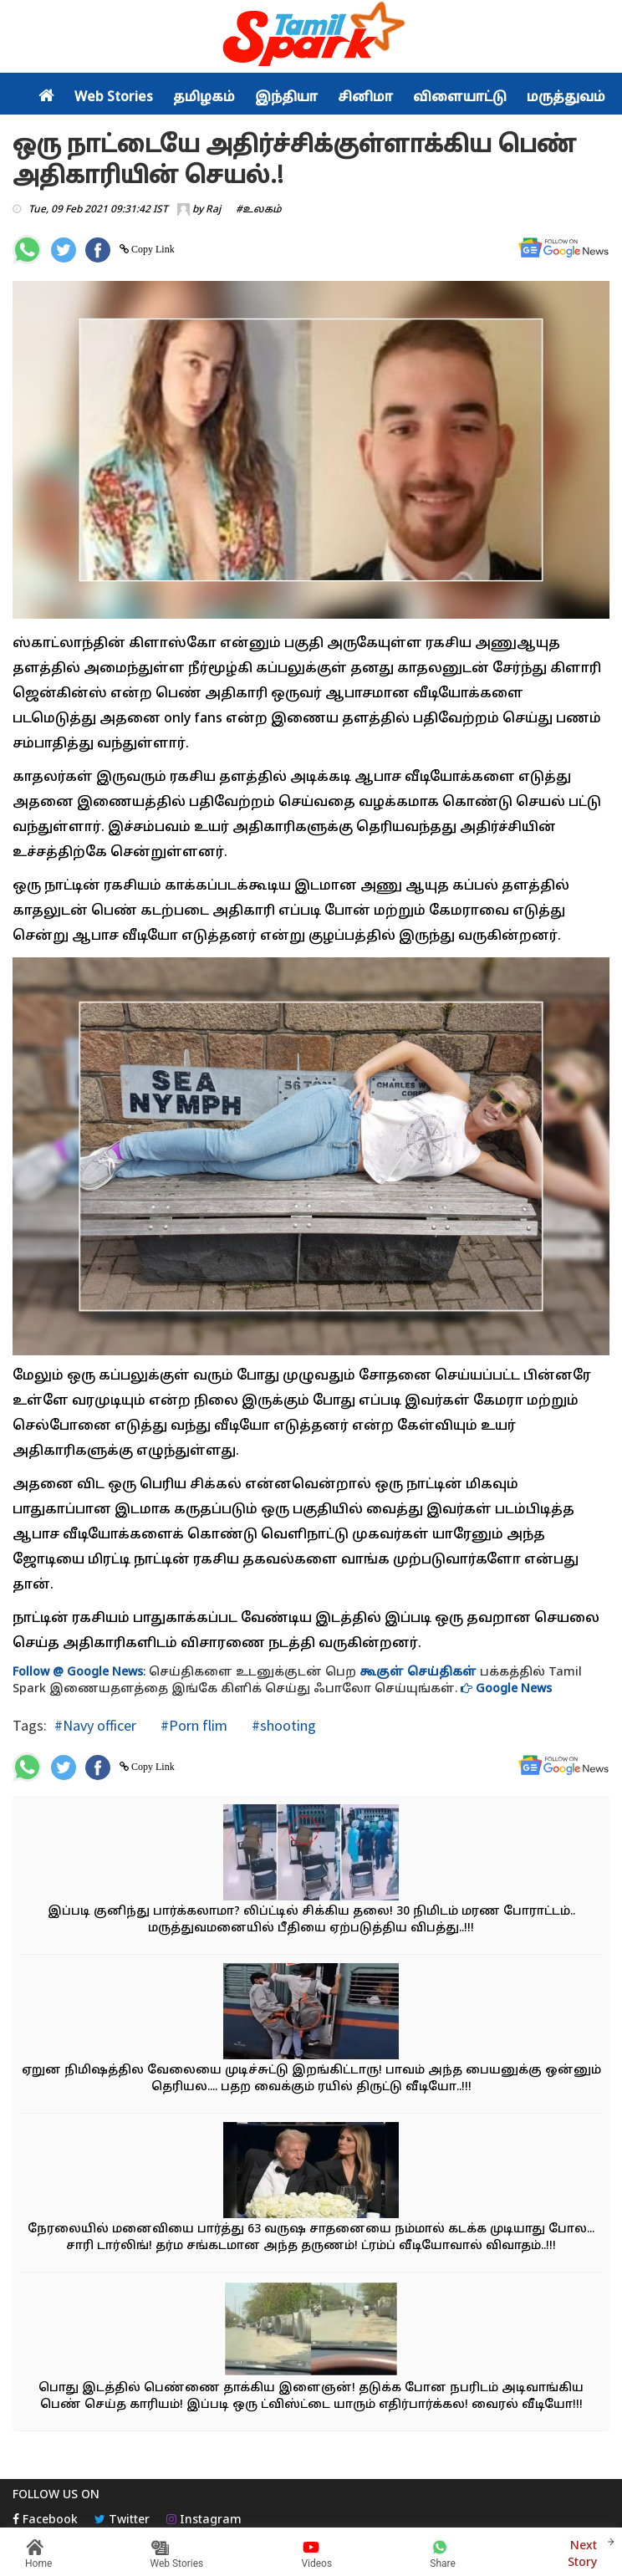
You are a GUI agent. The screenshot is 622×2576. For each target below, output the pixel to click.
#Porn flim (192, 1725)
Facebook (45, 2520)
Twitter (122, 2520)
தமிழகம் (204, 97)
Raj (213, 210)
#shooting (282, 1725)
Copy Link (152, 249)
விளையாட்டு (460, 97)
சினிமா (365, 97)
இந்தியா (286, 97)
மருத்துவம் (566, 97)
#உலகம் (259, 210)
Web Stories (113, 97)
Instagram (204, 2520)
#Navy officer (95, 1725)
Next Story (582, 2552)
